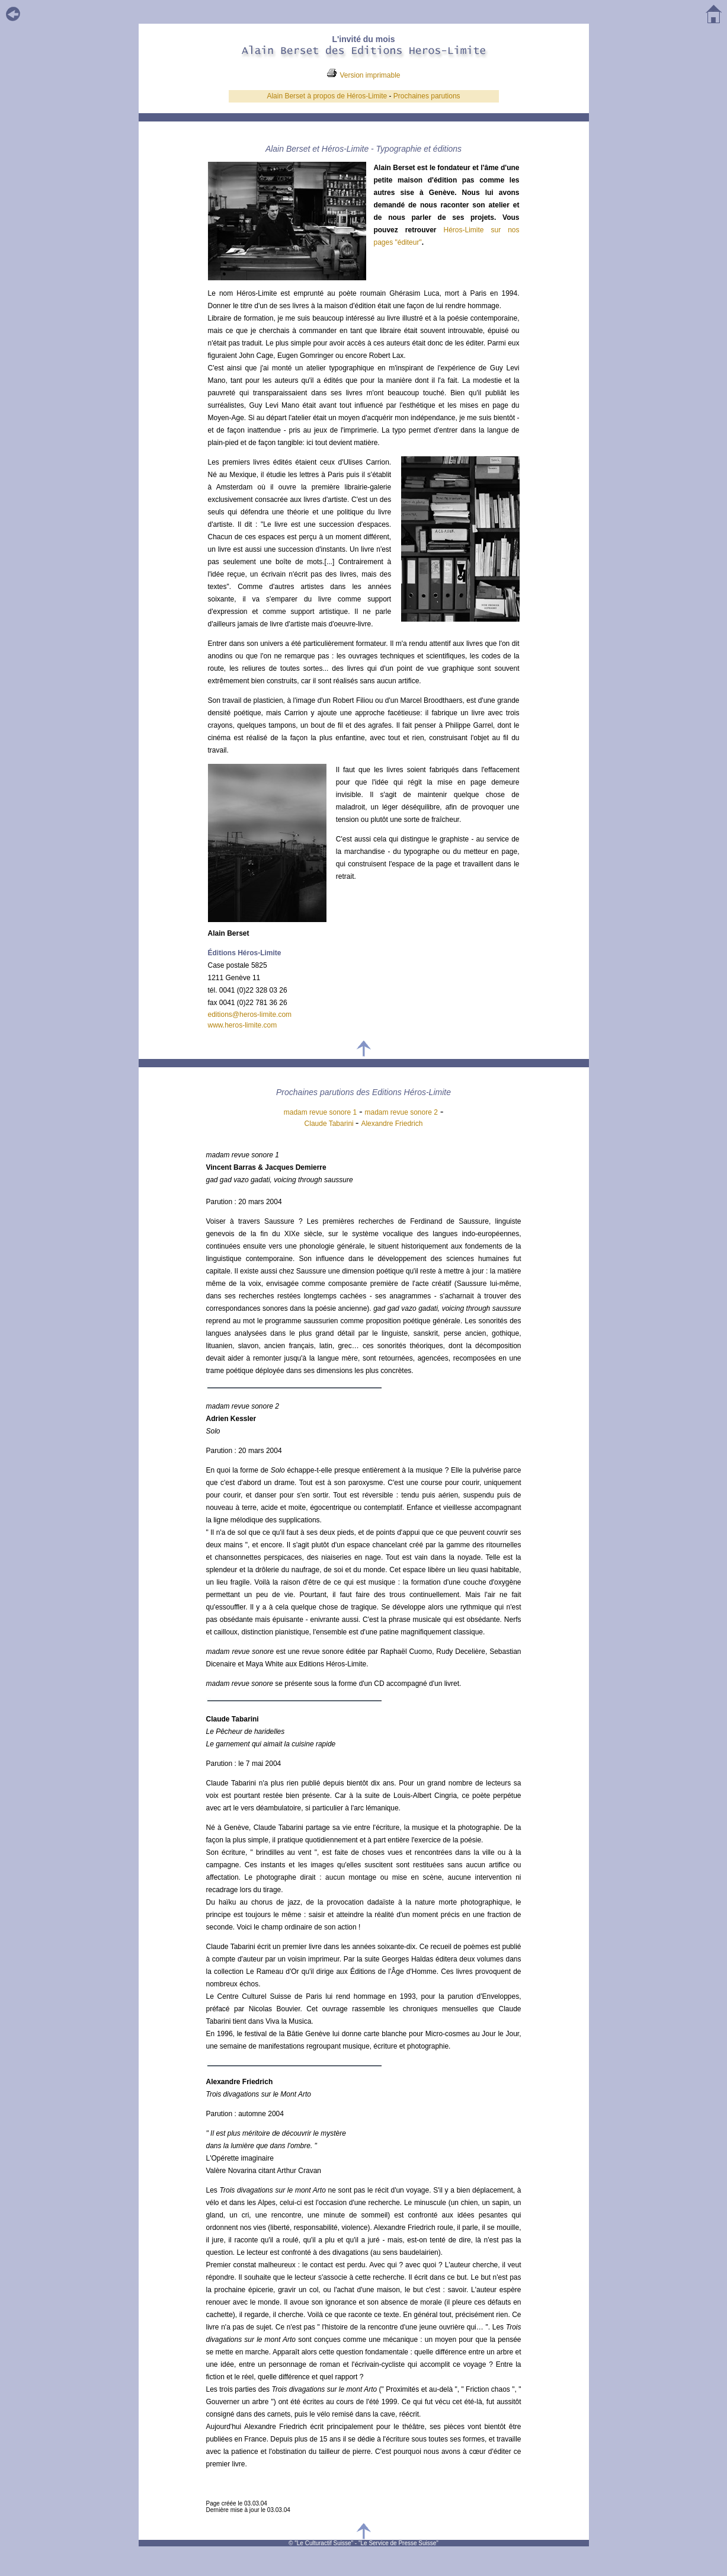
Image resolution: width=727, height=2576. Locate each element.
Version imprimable (370, 75)
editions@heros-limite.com (250, 1014)
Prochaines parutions (426, 96)
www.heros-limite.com (242, 1025)
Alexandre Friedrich (391, 1123)
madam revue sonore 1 (320, 1112)
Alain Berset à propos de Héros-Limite (327, 96)
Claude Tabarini (330, 1123)
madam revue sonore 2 (401, 1112)
